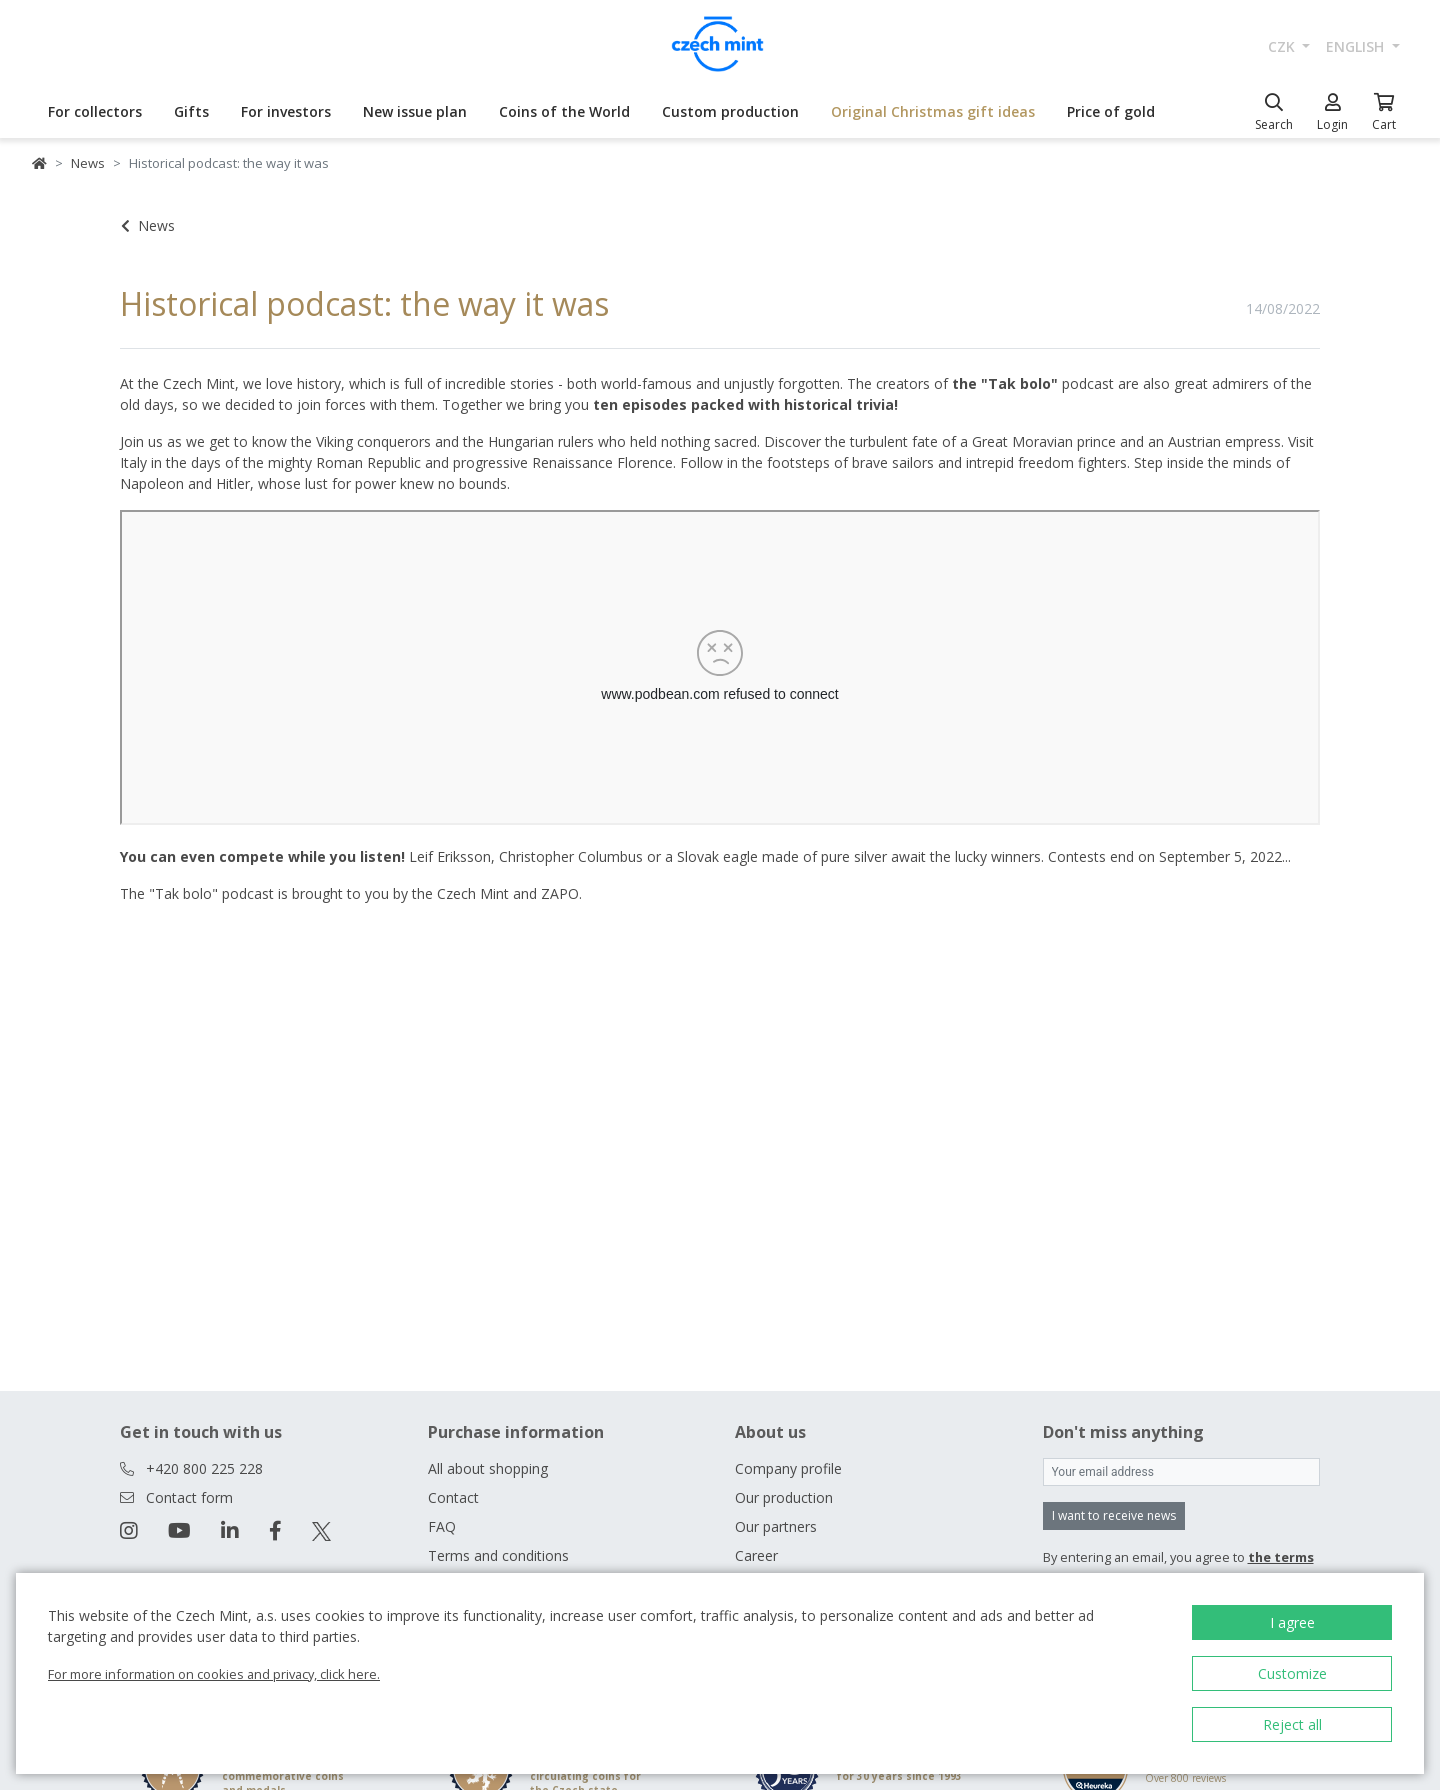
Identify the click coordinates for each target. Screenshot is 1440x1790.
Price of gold (1111, 111)
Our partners (776, 1526)
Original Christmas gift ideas (933, 111)
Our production (784, 1497)
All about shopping (488, 1468)
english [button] (1357, 46)
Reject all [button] (1292, 1724)
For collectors (95, 111)
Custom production (730, 111)
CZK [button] (1283, 46)
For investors (286, 111)
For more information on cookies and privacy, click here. (214, 1674)
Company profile (788, 1468)
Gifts (191, 111)
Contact (453, 1497)
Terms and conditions (498, 1555)
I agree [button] (1292, 1622)
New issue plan (415, 111)
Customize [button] (1292, 1673)
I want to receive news (1114, 1515)
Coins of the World (564, 111)
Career (756, 1555)
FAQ (442, 1526)
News (88, 163)
